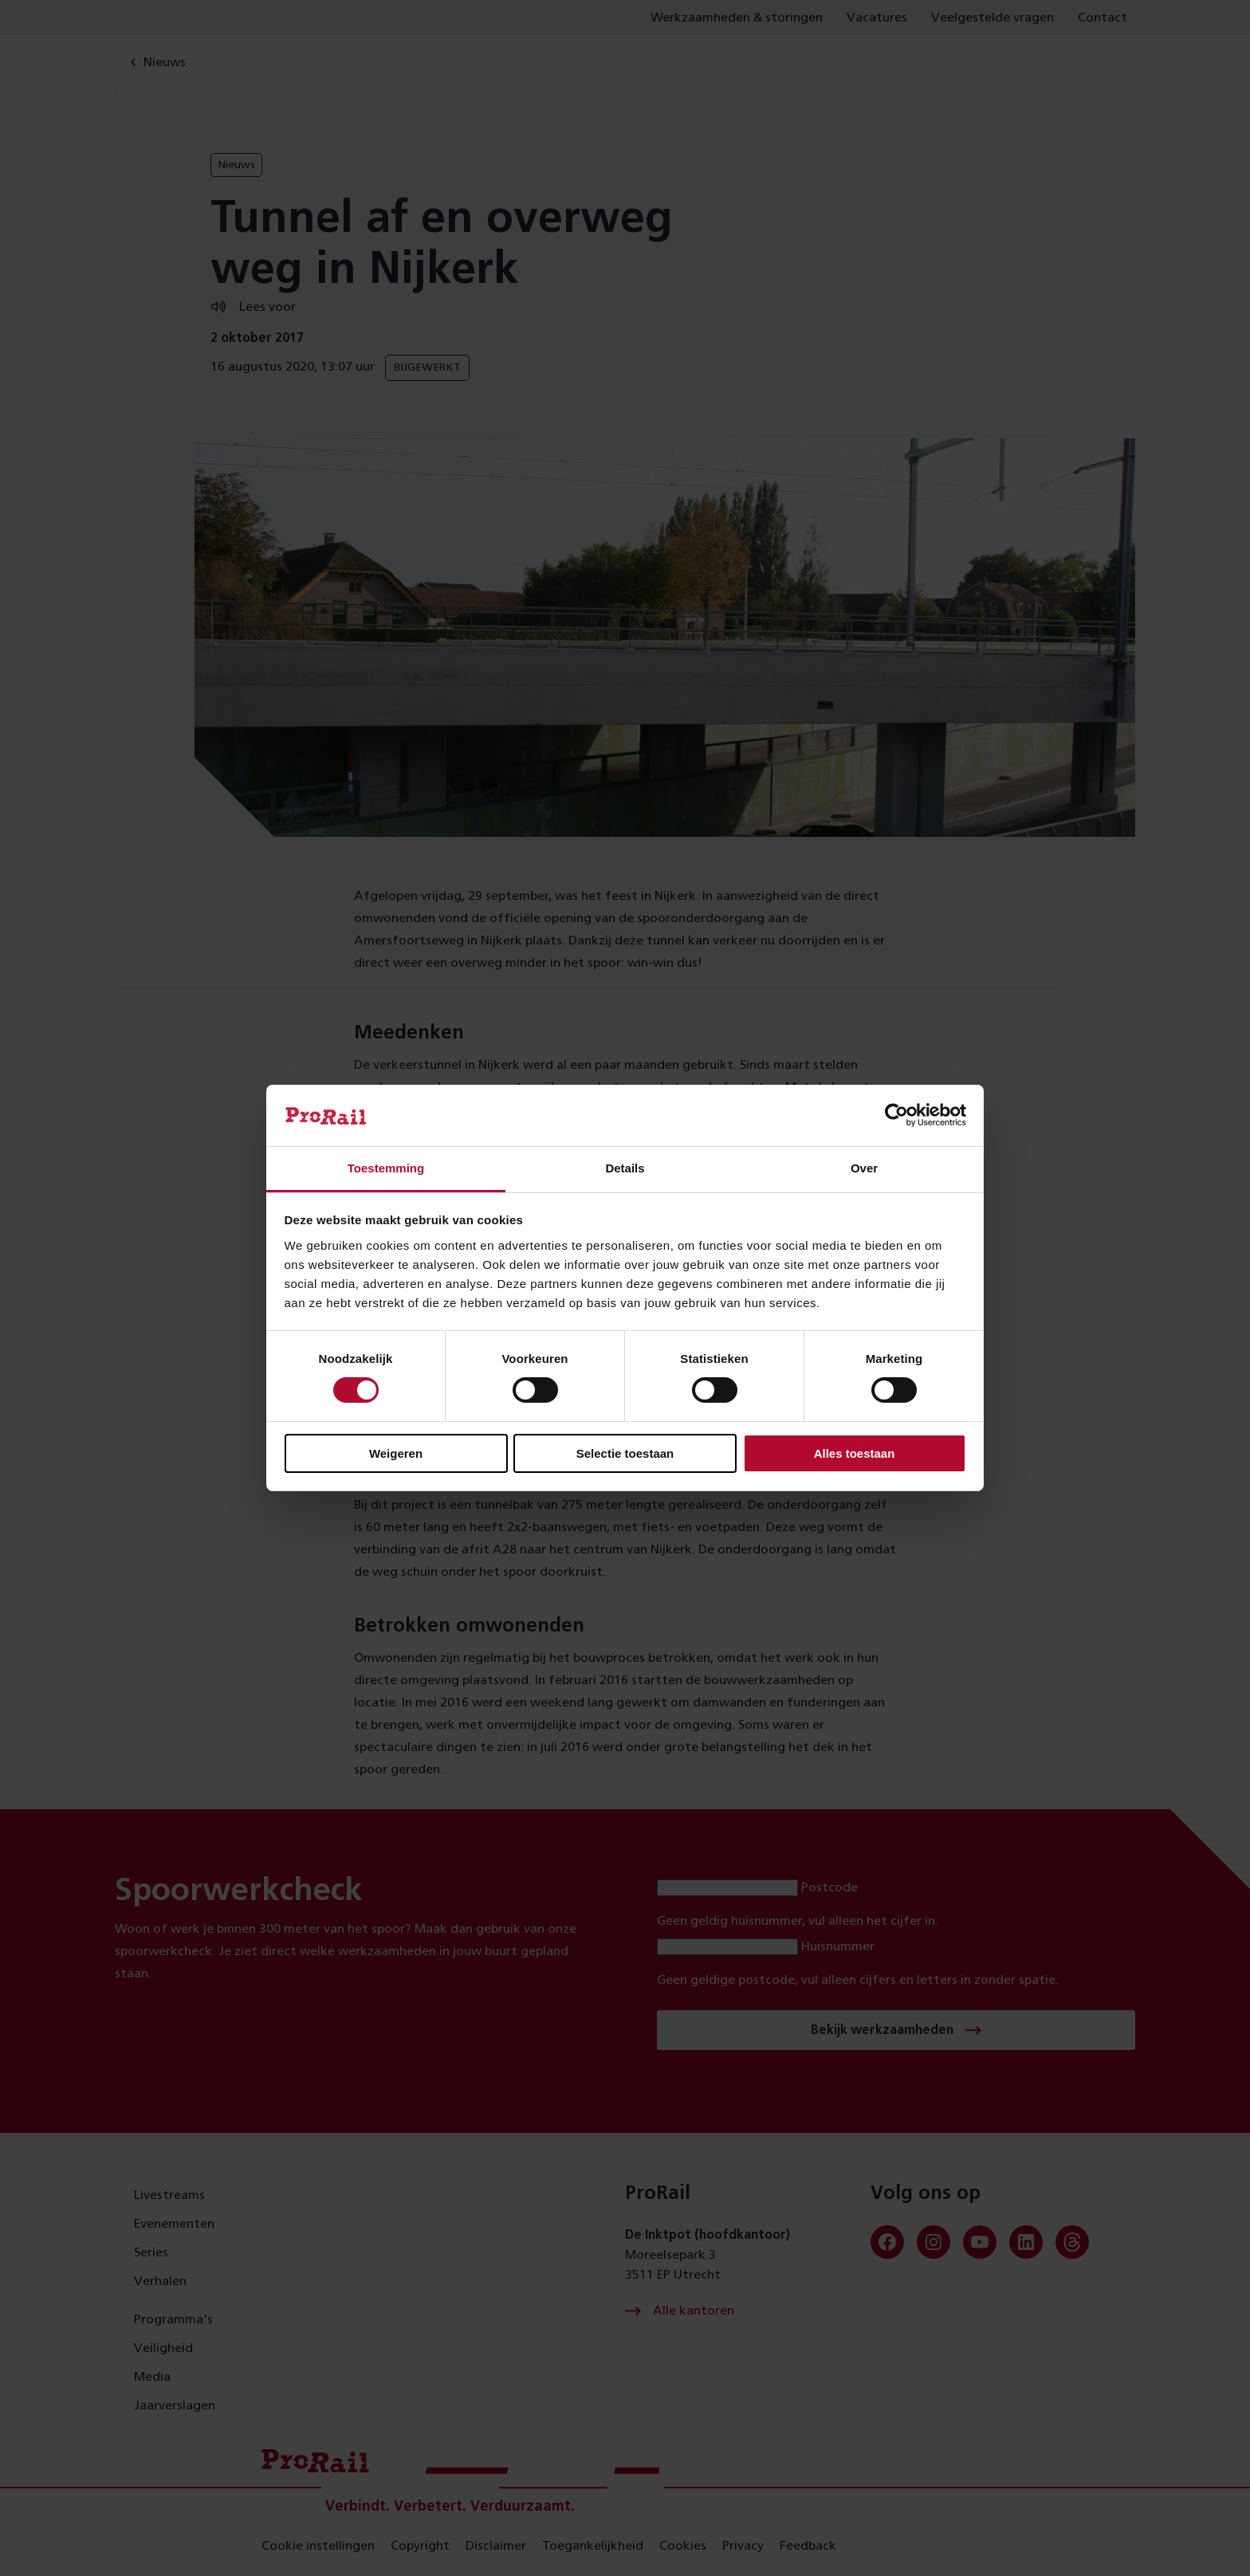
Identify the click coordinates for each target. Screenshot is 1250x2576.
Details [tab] (624, 1168)
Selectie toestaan (625, 1453)
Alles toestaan (854, 1453)
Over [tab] (864, 1168)
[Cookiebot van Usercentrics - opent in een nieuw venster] (896, 1115)
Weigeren (396, 1453)
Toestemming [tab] (386, 1168)
